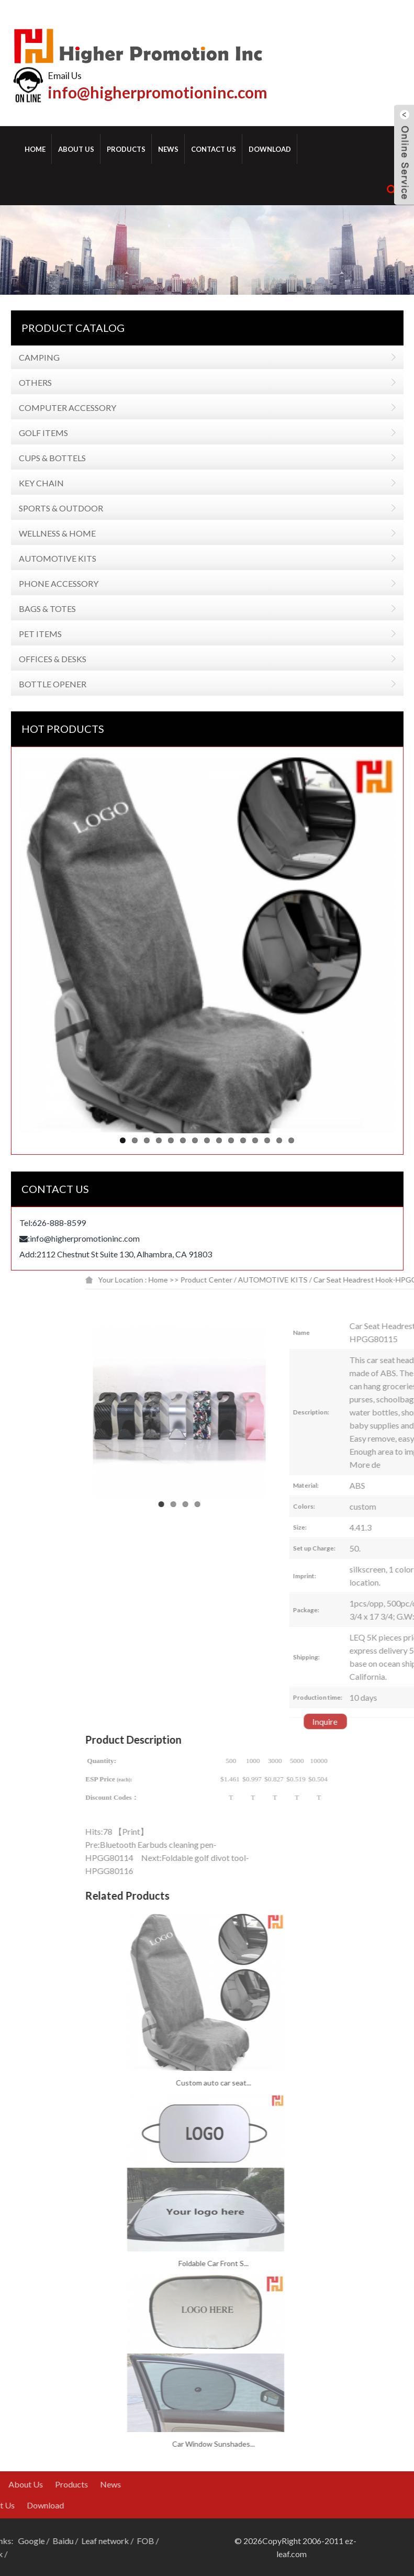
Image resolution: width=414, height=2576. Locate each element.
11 (229, 1140)
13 (253, 1140)
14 (265, 1140)
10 (217, 1140)
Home (35, 149)
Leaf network (32, 2541)
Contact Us (213, 149)
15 (277, 1140)
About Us (76, 149)
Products (126, 149)
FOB (72, 2541)
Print (255, 1831)
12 (241, 1140)
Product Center (330, 1279)
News (168, 149)
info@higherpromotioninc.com (157, 92)
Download (270, 149)
